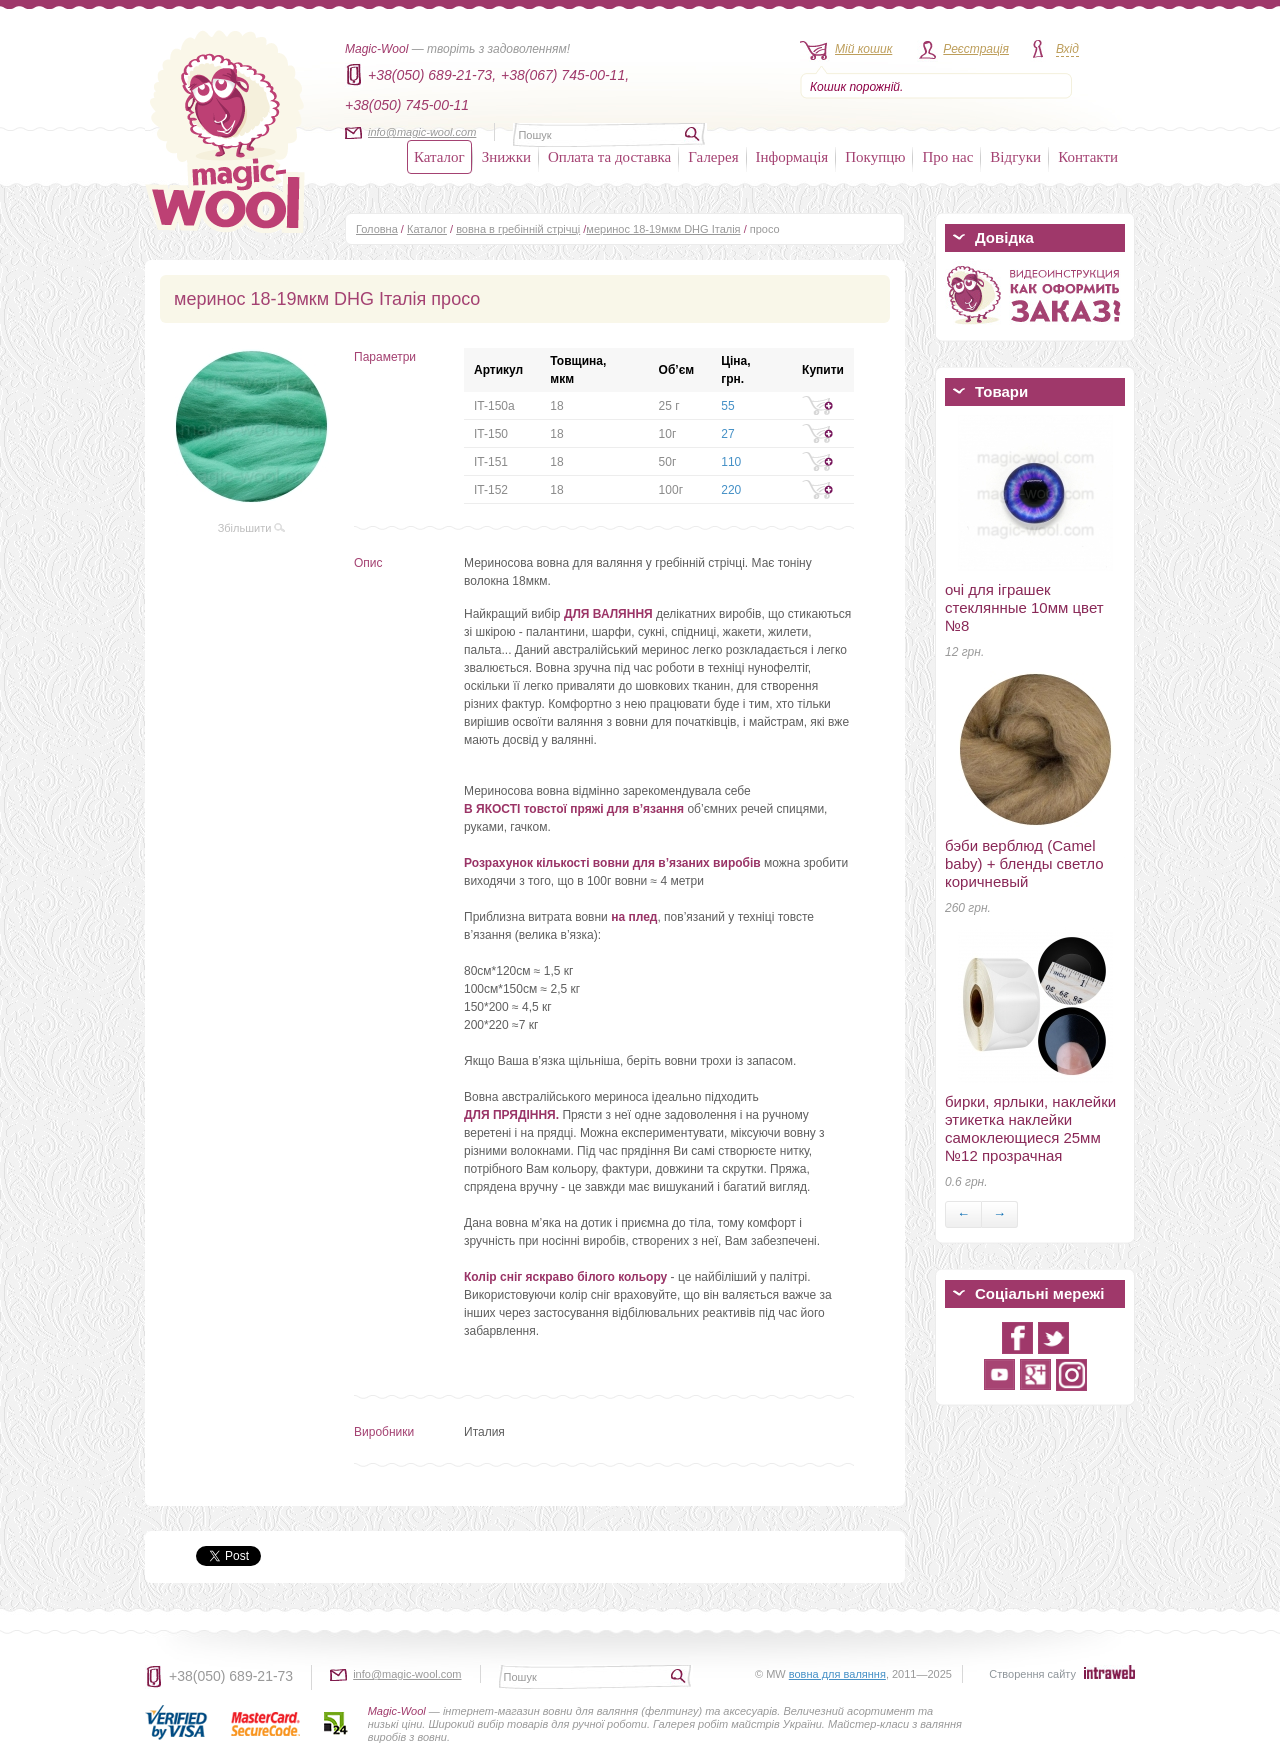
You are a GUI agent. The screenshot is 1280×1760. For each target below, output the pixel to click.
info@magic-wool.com (422, 132)
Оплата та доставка (609, 157)
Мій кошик (863, 49)
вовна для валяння (837, 1674)
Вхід (1067, 49)
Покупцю (875, 157)
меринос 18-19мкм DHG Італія (663, 229)
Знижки (506, 157)
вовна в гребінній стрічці (518, 229)
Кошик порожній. (856, 87)
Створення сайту (1032, 1674)
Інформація (792, 157)
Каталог (439, 157)
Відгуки (1015, 157)
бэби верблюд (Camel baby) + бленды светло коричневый (1024, 863)
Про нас (947, 157)
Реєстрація (976, 49)
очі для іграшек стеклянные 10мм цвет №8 (1024, 607)
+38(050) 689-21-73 (231, 1676)
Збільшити (252, 528)
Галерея (713, 157)
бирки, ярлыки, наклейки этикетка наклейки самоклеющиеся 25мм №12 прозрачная (1030, 1128)
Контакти (1088, 157)
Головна (377, 229)
